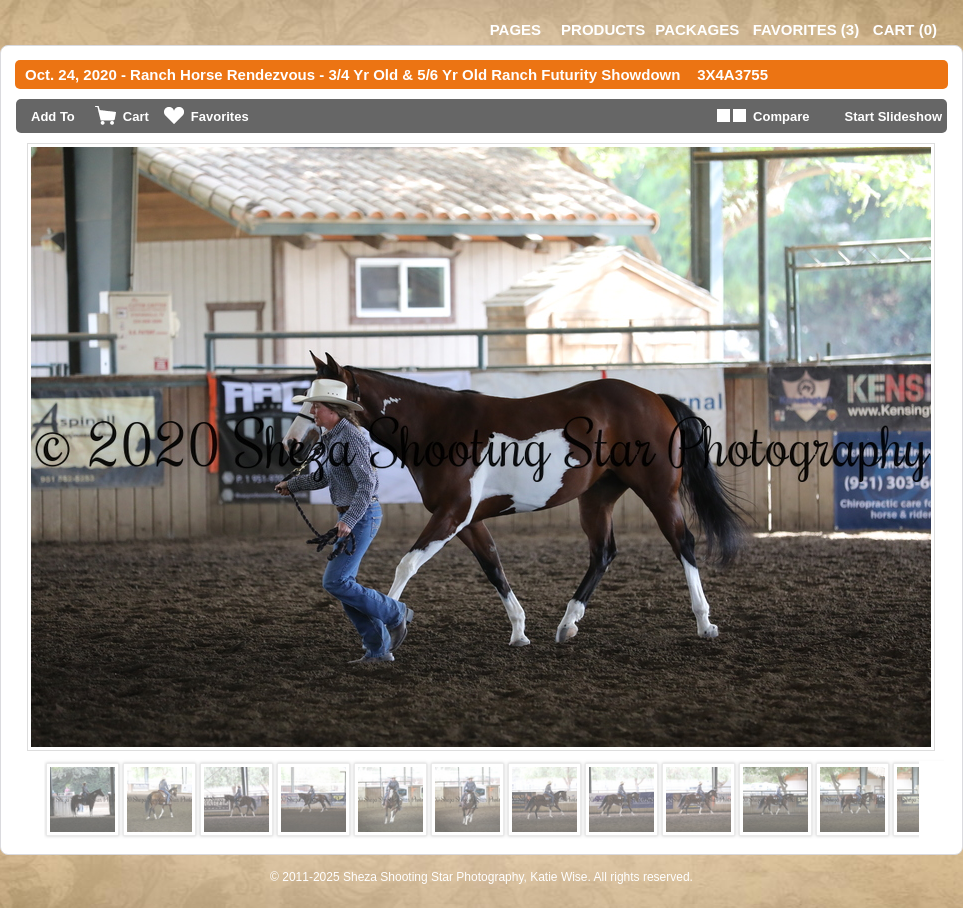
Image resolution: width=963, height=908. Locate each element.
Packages (697, 29)
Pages (515, 29)
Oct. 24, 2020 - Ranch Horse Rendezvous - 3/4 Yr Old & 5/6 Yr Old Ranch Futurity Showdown (352, 74)
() (806, 29)
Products (603, 29)
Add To (53, 116)
